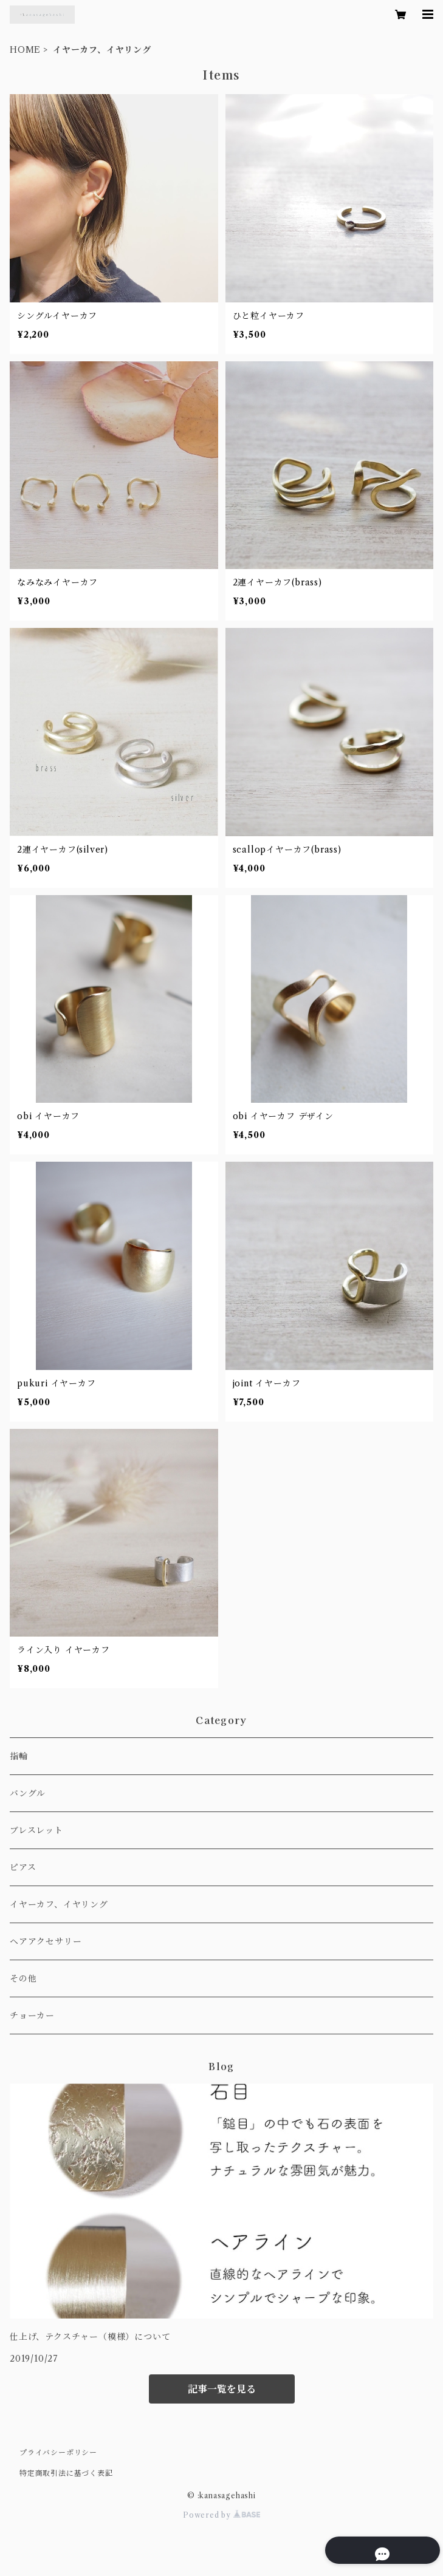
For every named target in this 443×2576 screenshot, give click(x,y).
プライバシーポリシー (58, 2452)
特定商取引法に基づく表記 (66, 2473)
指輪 (19, 1756)
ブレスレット (36, 1830)
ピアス (23, 1867)
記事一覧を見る (222, 2389)
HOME (25, 49)
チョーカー (32, 2015)
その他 (23, 1978)
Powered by (221, 2515)
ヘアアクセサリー (45, 1941)
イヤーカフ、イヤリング (59, 1904)
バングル (28, 1793)
